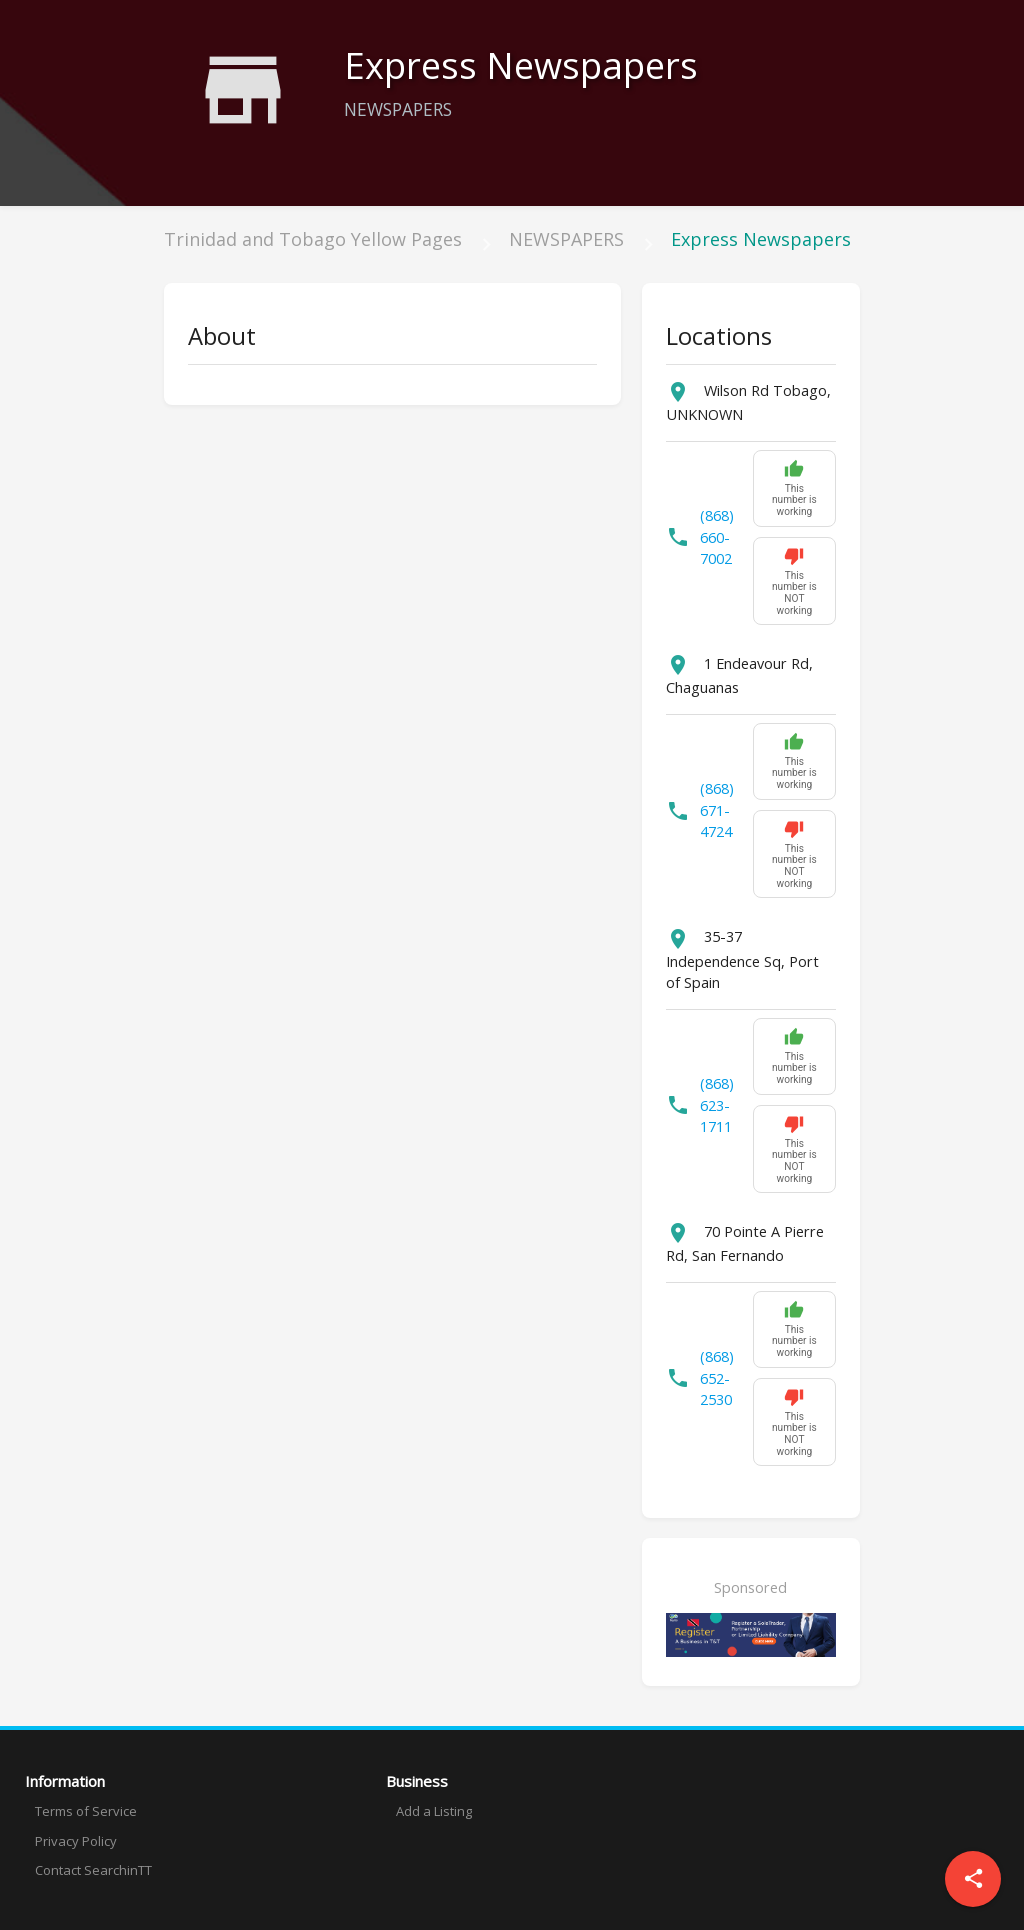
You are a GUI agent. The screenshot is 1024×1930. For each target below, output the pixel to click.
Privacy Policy (76, 1841)
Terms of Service (86, 1811)
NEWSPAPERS (566, 239)
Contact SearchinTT (93, 1870)
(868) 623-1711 (717, 1105)
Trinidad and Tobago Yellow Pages (313, 239)
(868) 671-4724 (717, 810)
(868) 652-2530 (717, 1378)
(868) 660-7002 (717, 537)
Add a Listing (434, 1811)
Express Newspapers (761, 239)
